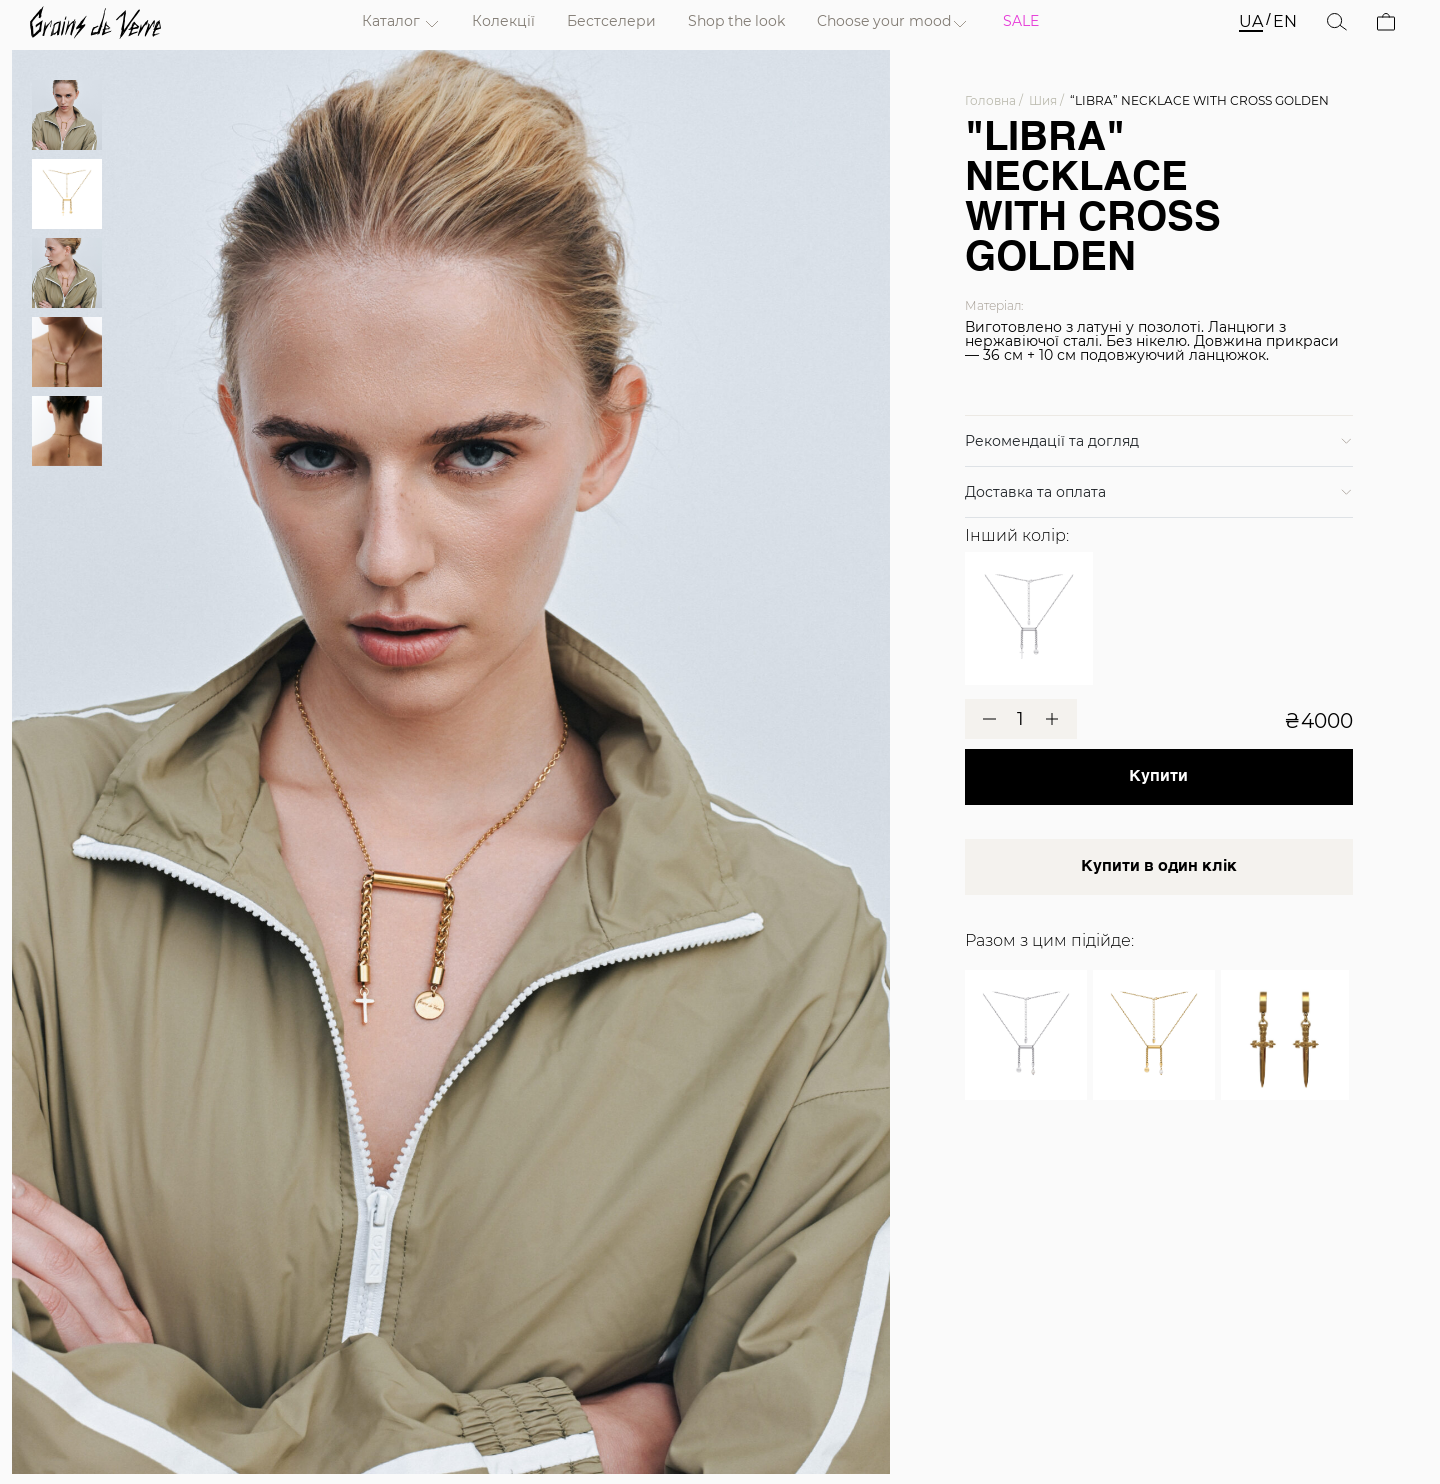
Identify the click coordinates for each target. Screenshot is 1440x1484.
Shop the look (736, 21)
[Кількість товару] (1021, 720)
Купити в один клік (1159, 867)
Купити (1158, 777)
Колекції (503, 21)
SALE (1021, 21)
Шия (1043, 100)
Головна (990, 100)
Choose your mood (884, 21)
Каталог (391, 21)
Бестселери (611, 21)
